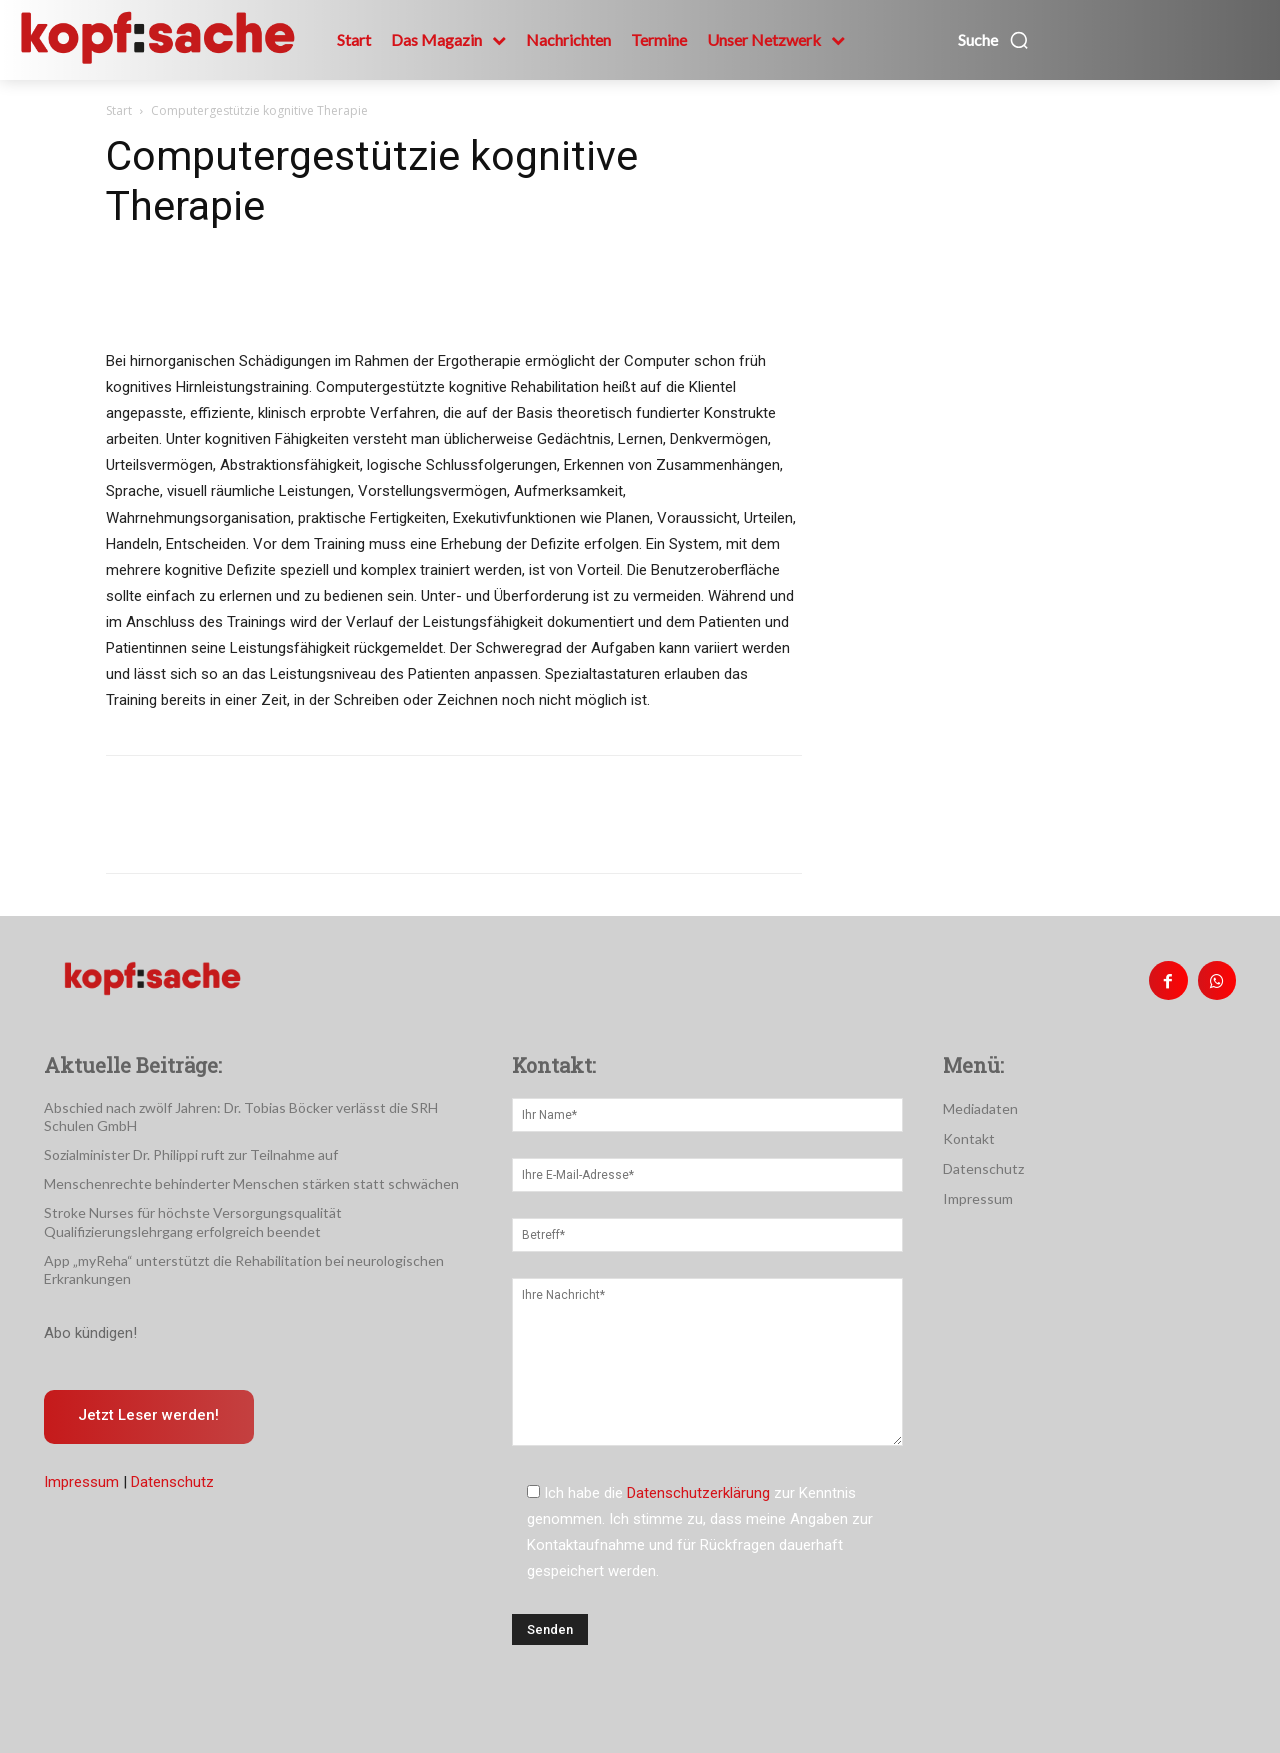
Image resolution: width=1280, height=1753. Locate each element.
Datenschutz (172, 1483)
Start (119, 110)
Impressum (81, 1483)
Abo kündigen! (90, 1333)
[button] (994, 40)
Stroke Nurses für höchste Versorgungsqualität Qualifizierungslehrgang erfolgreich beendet (193, 1221)
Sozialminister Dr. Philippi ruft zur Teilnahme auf (191, 1154)
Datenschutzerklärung (698, 1493)
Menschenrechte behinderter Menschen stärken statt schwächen (251, 1183)
